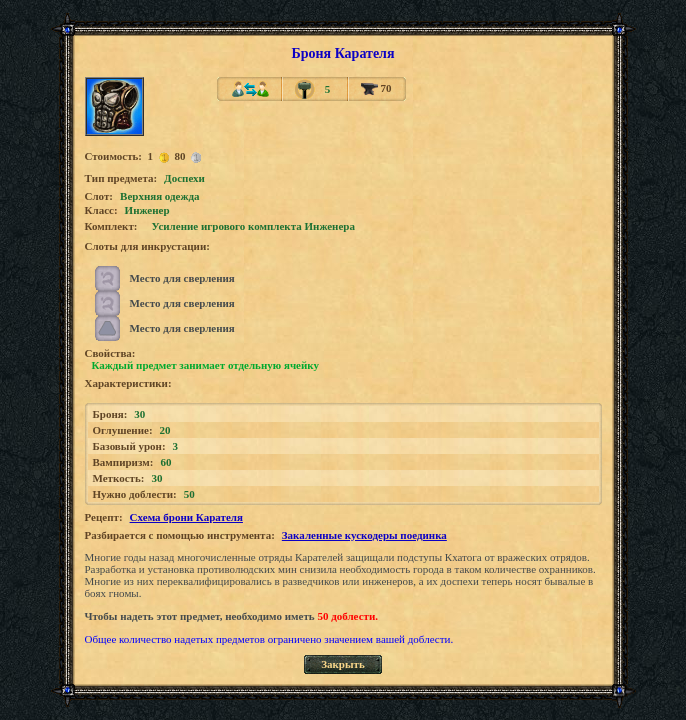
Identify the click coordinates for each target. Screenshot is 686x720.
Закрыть (343, 664)
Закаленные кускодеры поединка (364, 535)
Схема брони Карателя (186, 517)
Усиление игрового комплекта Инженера (253, 226)
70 (376, 88)
